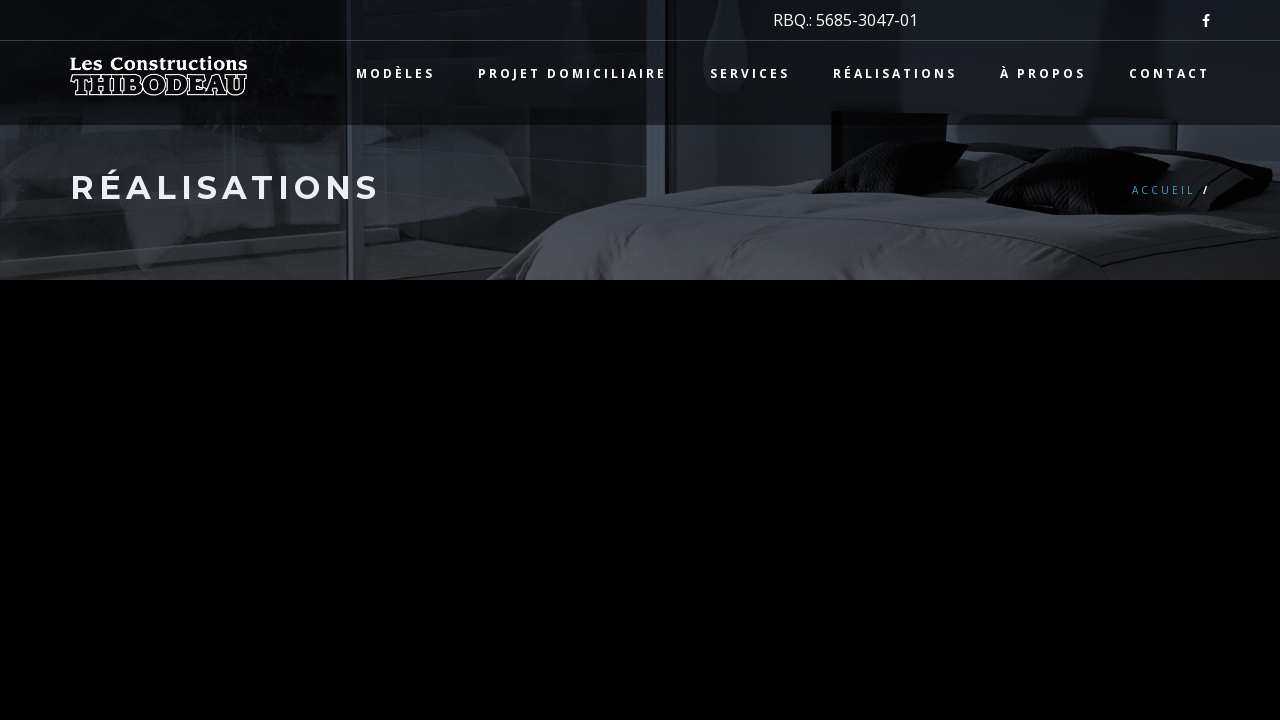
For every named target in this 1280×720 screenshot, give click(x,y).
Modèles (395, 73)
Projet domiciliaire (572, 73)
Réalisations (895, 73)
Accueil (1163, 190)
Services (750, 73)
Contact (1169, 73)
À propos (1043, 73)
